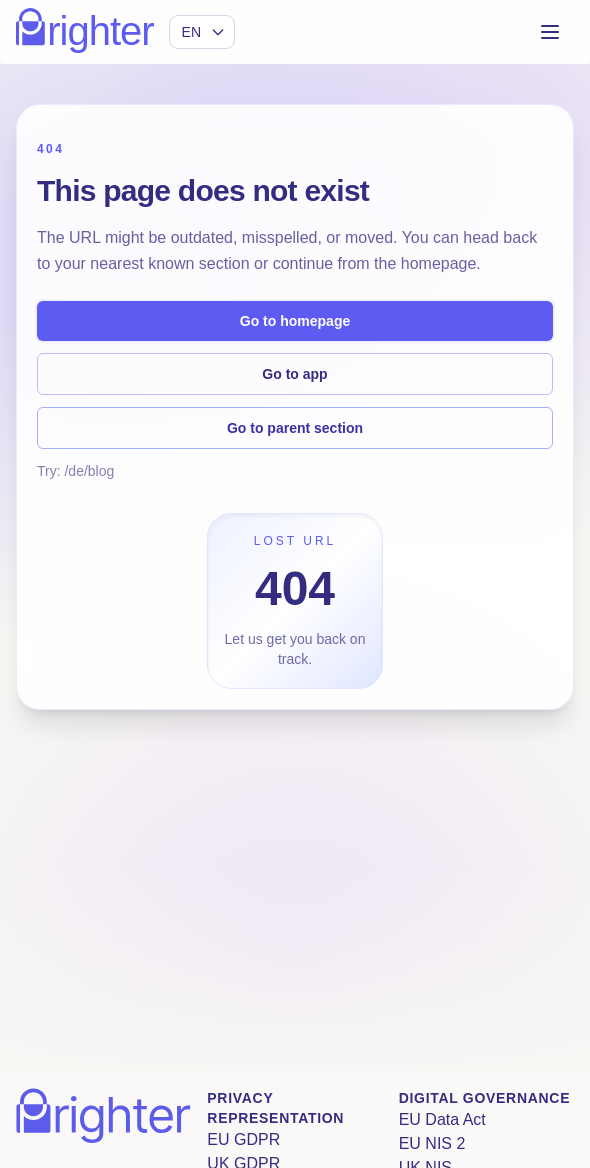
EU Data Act (442, 1119)
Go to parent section (295, 428)
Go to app (294, 374)
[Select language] (202, 32)
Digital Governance (485, 1098)
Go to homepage (295, 321)
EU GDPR (243, 1139)
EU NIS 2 (432, 1143)
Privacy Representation (275, 1108)
